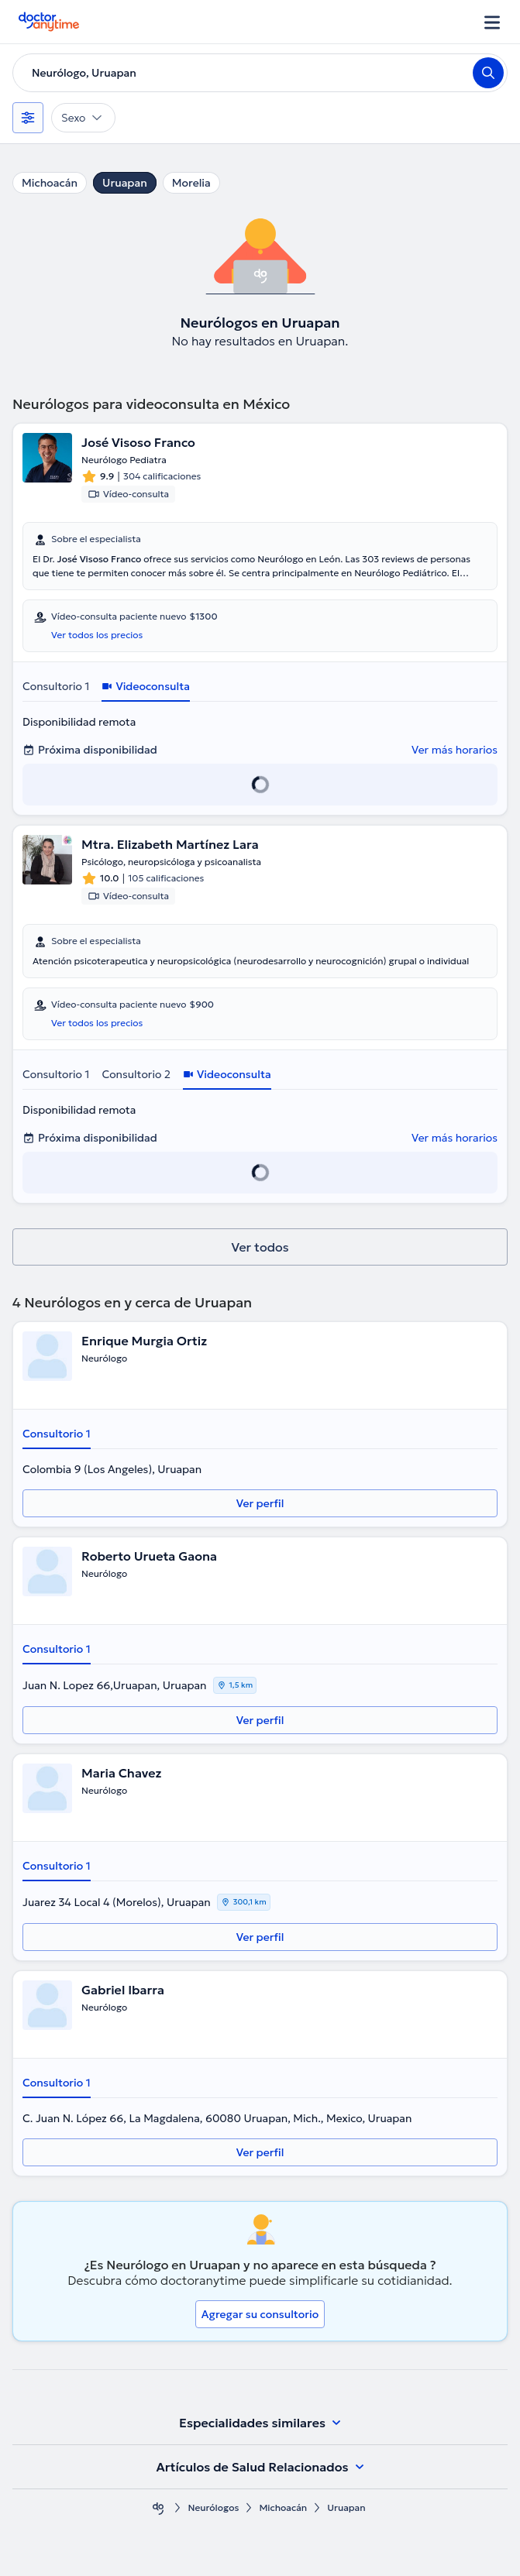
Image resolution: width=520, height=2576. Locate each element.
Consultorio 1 (55, 686)
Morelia (191, 183)
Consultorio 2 (136, 1074)
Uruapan (124, 183)
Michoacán (49, 183)
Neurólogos (213, 2507)
